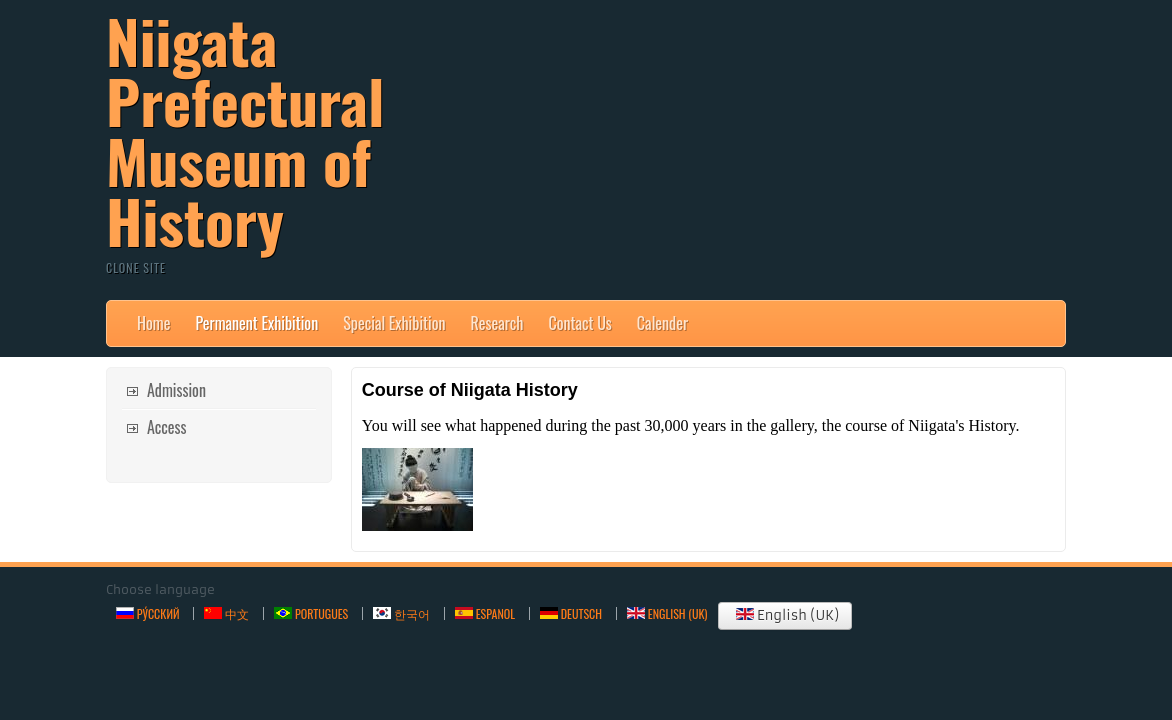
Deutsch (571, 613)
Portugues (311, 613)
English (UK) (785, 615)
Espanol (485, 613)
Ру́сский (147, 613)
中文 (226, 613)
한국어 (401, 613)
